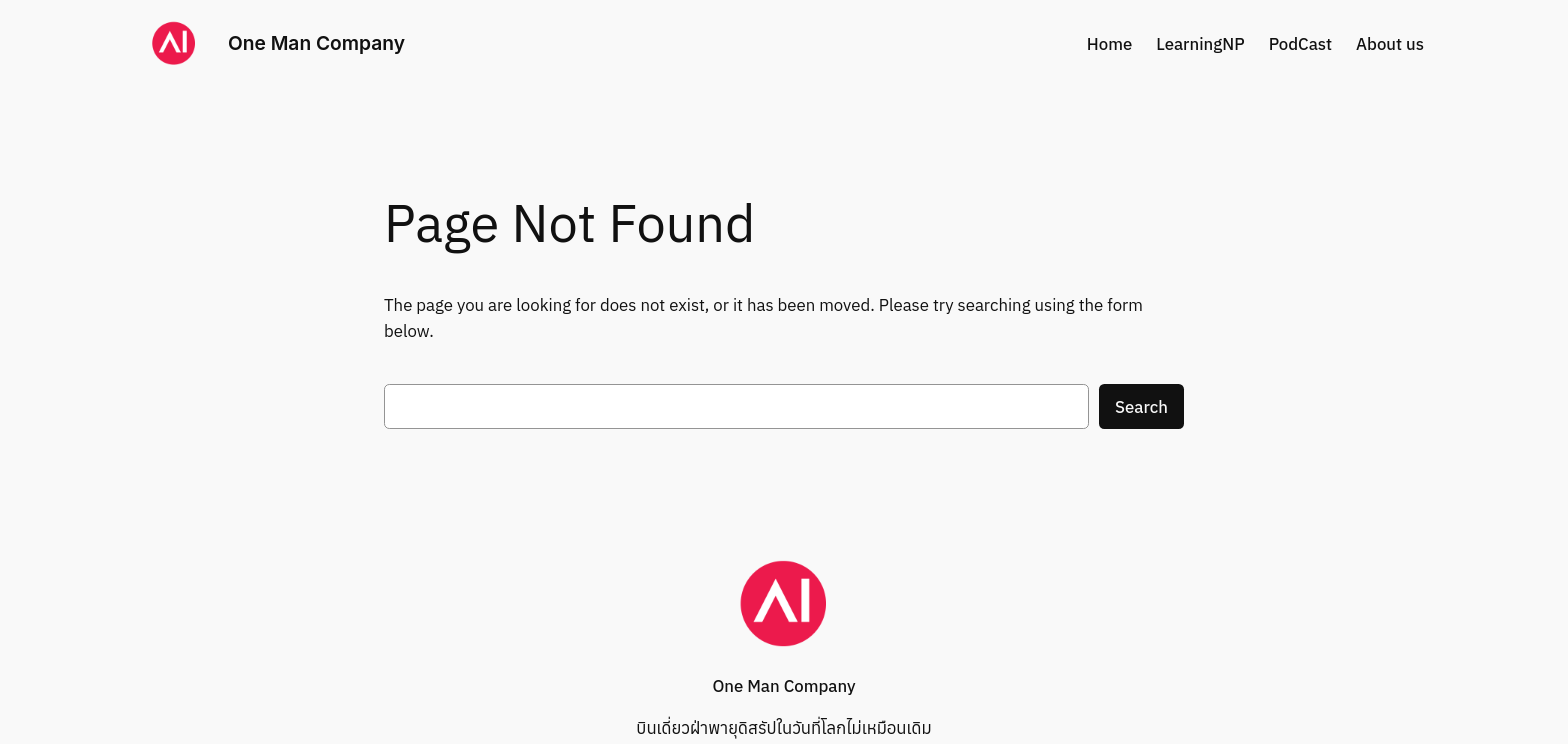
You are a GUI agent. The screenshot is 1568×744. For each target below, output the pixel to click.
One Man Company (316, 43)
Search (1141, 407)
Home (1109, 44)
